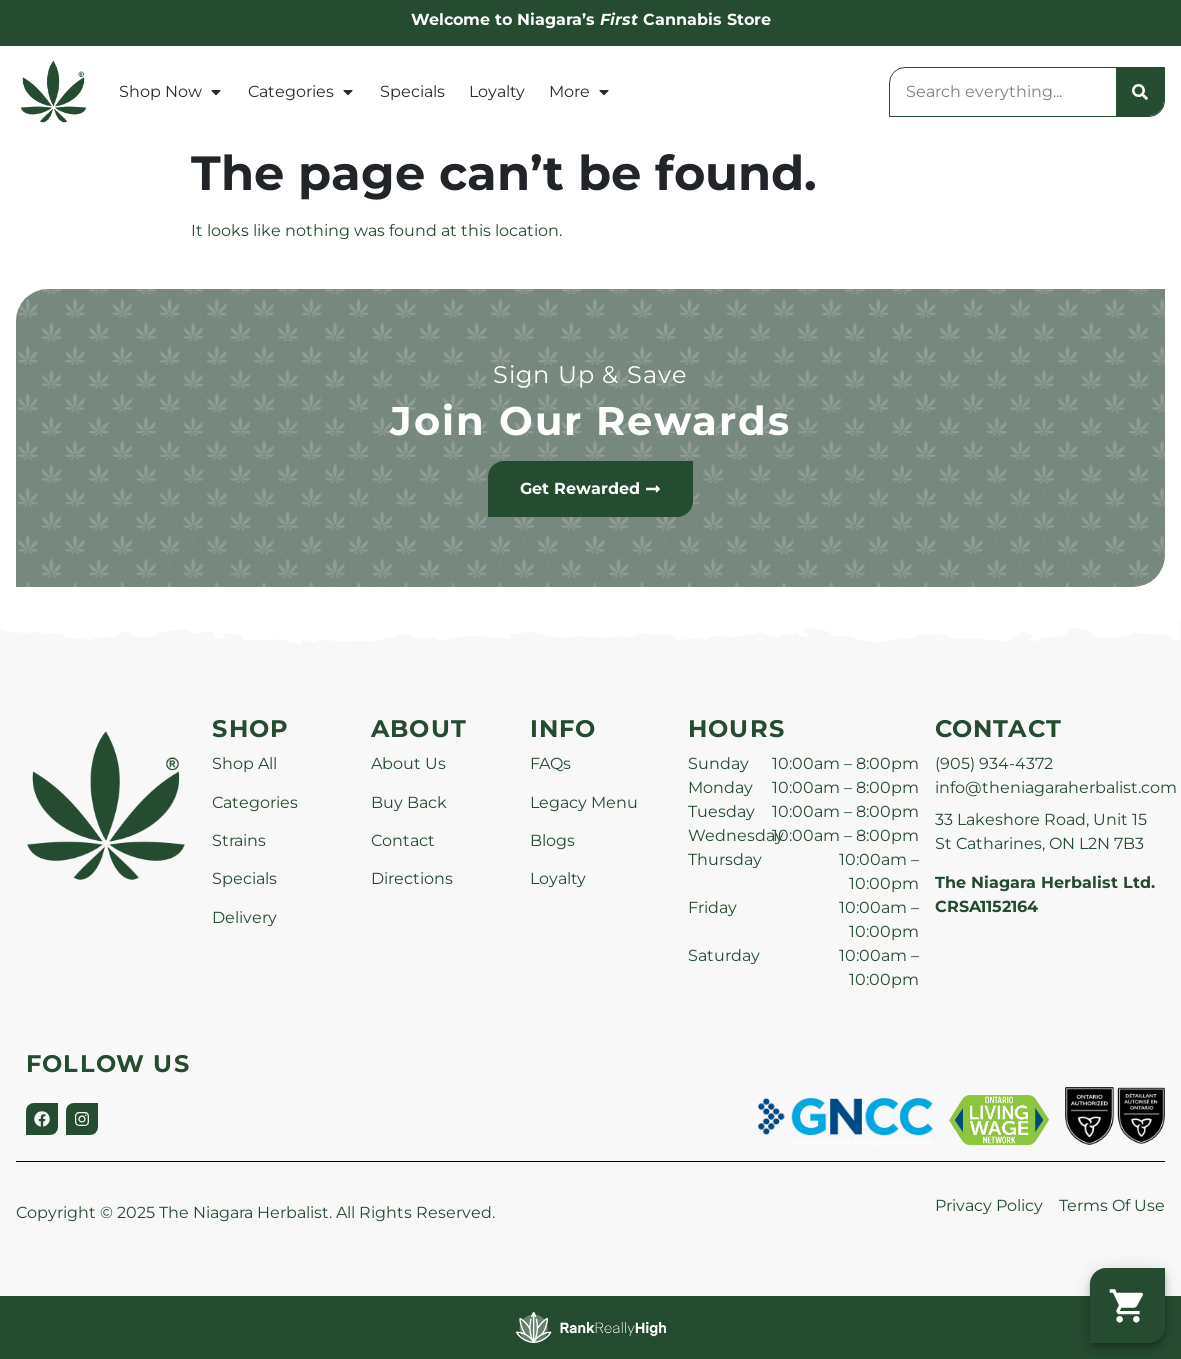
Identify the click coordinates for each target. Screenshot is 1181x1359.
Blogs (552, 840)
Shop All (244, 763)
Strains (239, 840)
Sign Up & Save (591, 374)
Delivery (244, 917)
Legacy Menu (584, 802)
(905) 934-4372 (994, 763)
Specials (412, 91)
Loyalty (497, 91)
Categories (302, 92)
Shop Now (171, 92)
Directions (412, 878)
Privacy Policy (989, 1205)
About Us (408, 763)
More (580, 92)
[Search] (1140, 92)
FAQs (550, 763)
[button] (1127, 1305)
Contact (403, 840)
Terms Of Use (1112, 1205)
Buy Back (409, 802)
